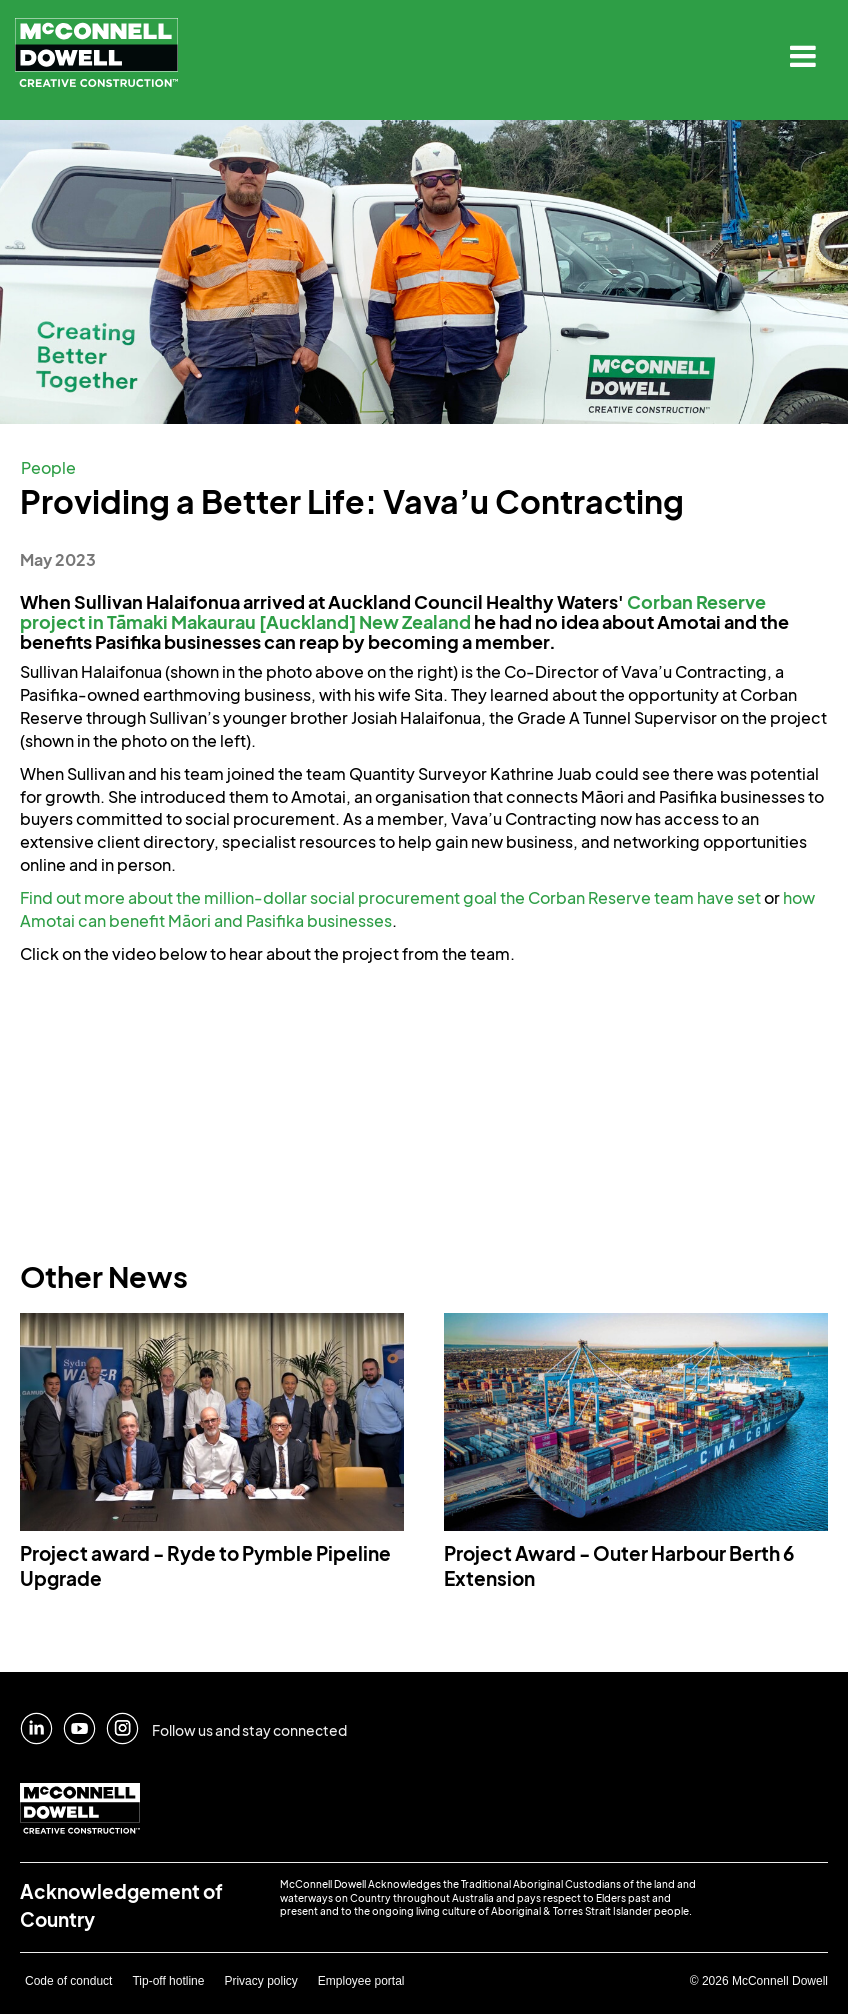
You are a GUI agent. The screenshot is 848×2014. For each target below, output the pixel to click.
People (48, 467)
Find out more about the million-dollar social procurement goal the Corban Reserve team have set (392, 897)
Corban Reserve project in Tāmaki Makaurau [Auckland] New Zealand (393, 611)
